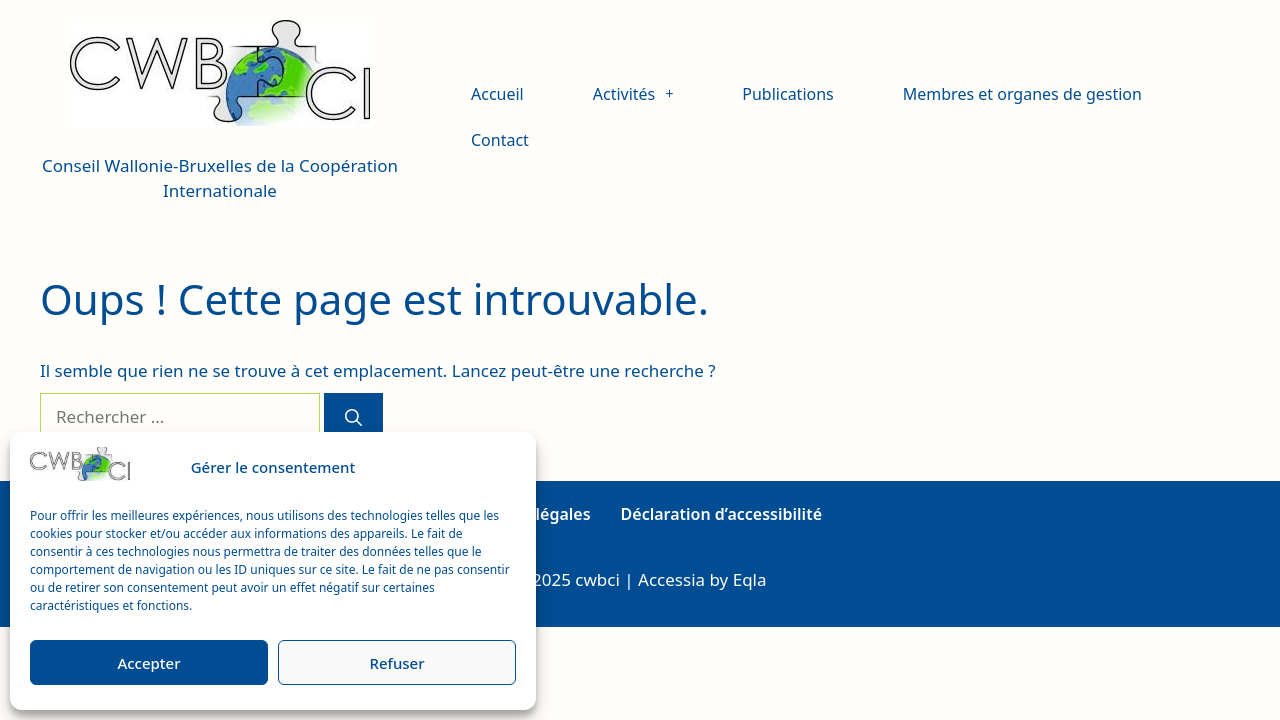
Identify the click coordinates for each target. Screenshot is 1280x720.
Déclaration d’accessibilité (721, 514)
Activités (633, 94)
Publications (787, 94)
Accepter (148, 663)
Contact (500, 140)
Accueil (497, 94)
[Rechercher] (353, 417)
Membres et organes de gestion (1022, 94)
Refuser (396, 663)
